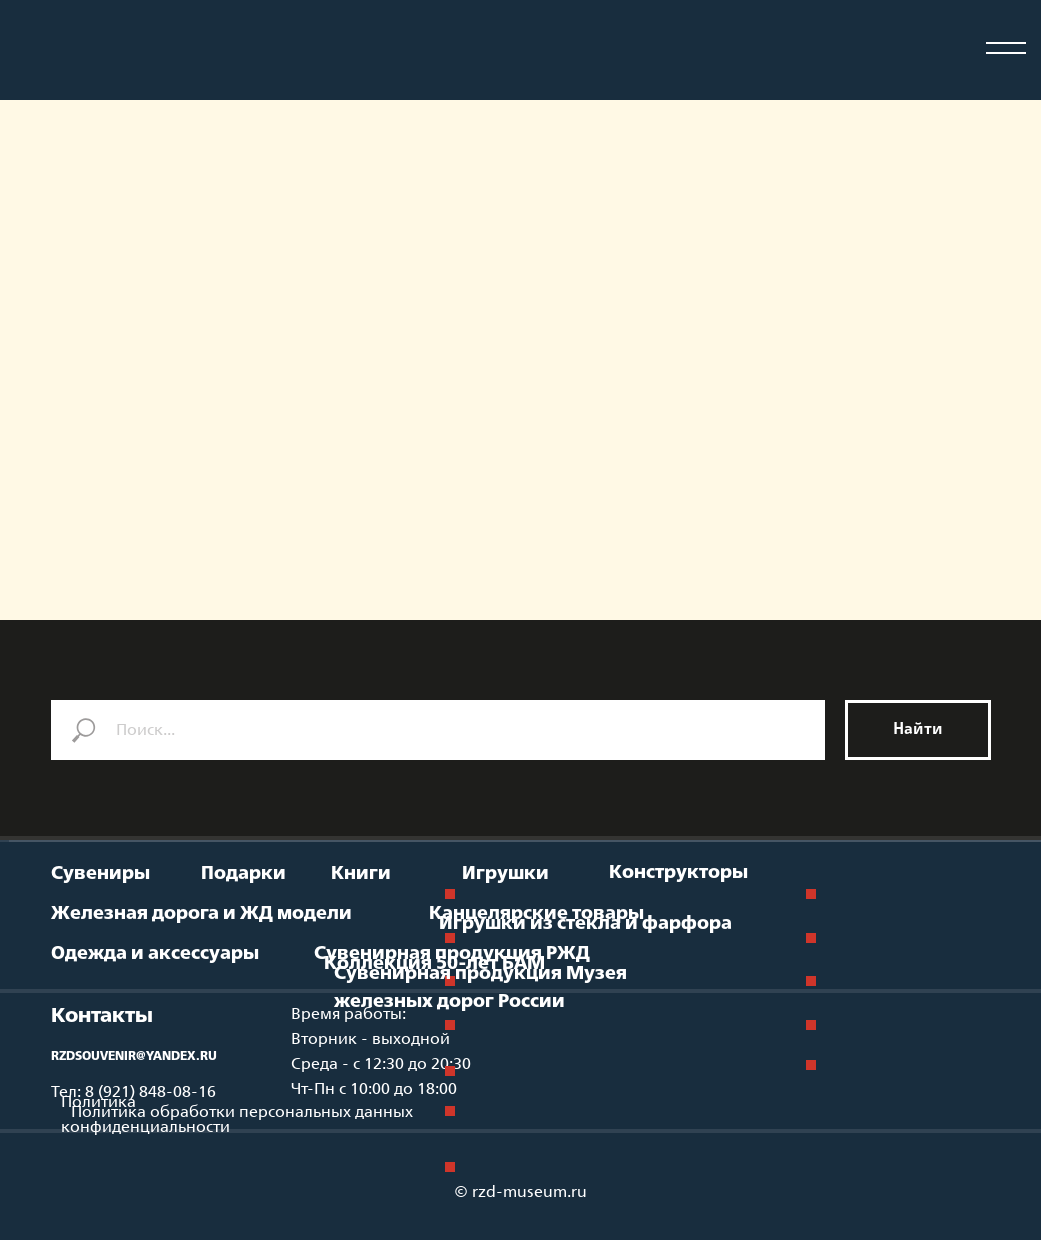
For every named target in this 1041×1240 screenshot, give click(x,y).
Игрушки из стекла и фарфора (585, 924)
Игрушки (505, 874)
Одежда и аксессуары (155, 954)
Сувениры (100, 874)
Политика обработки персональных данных (242, 1112)
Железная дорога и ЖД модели (201, 914)
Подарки (243, 874)
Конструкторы (678, 873)
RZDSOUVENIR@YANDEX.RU (134, 1057)
